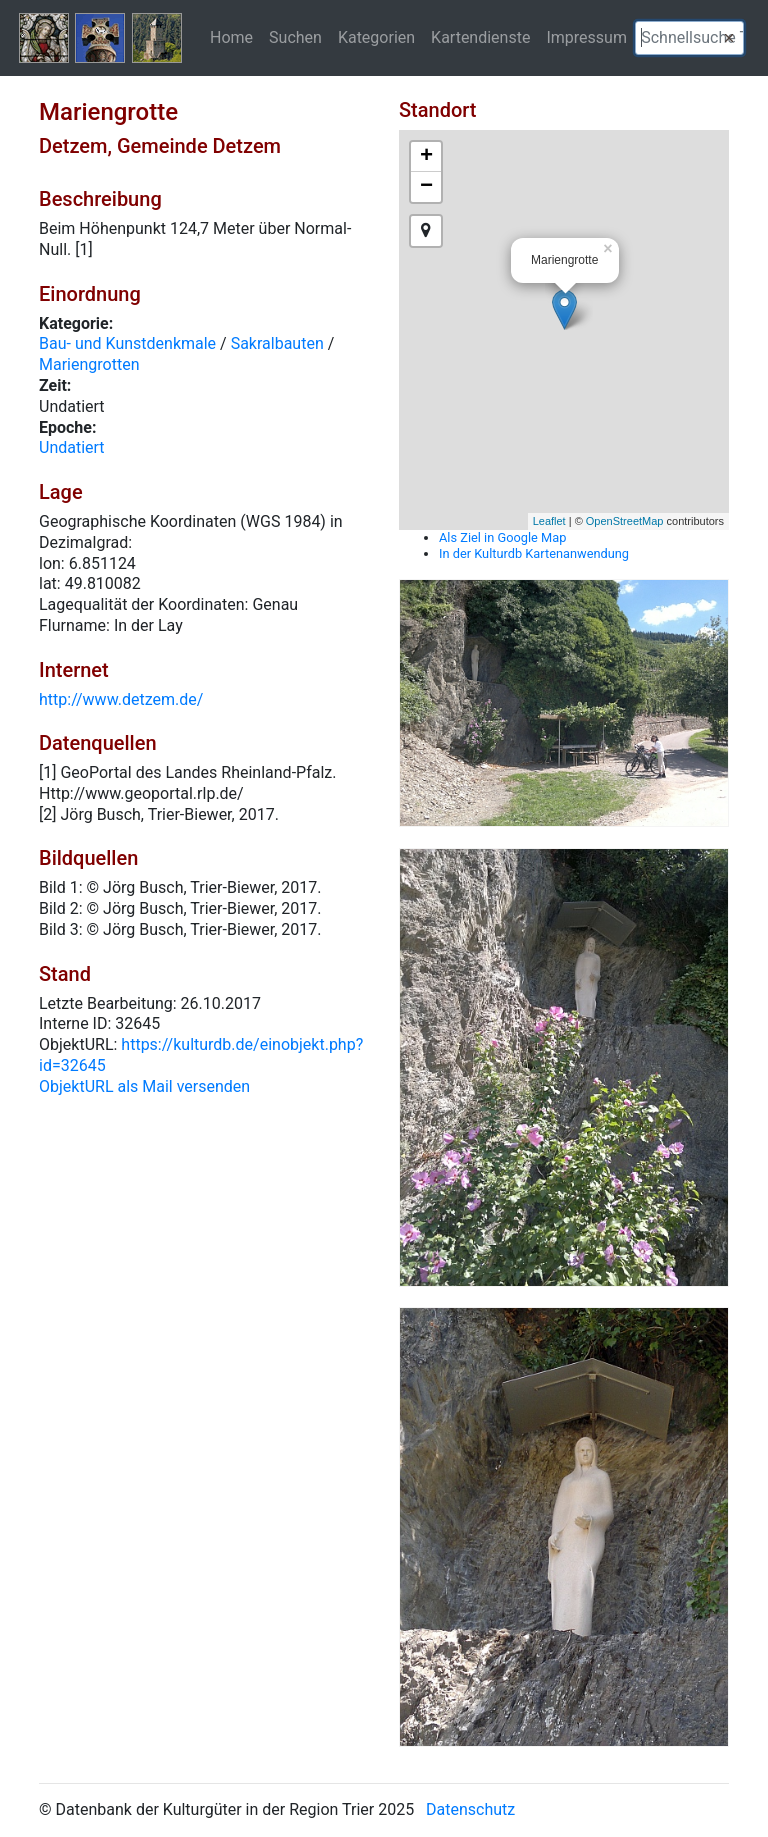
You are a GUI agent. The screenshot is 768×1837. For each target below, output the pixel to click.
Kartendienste (480, 37)
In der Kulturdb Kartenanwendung (534, 553)
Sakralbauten (277, 343)
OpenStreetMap (625, 521)
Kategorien (376, 37)
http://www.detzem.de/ (121, 699)
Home (231, 37)
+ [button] (426, 157)
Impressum (586, 37)
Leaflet (549, 521)
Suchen (295, 37)
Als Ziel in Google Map (502, 537)
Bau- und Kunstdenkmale (127, 343)
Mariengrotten (89, 364)
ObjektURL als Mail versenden (144, 1086)
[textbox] (689, 38)
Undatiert (72, 447)
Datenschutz (470, 1809)
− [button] (426, 187)
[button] (729, 38)
